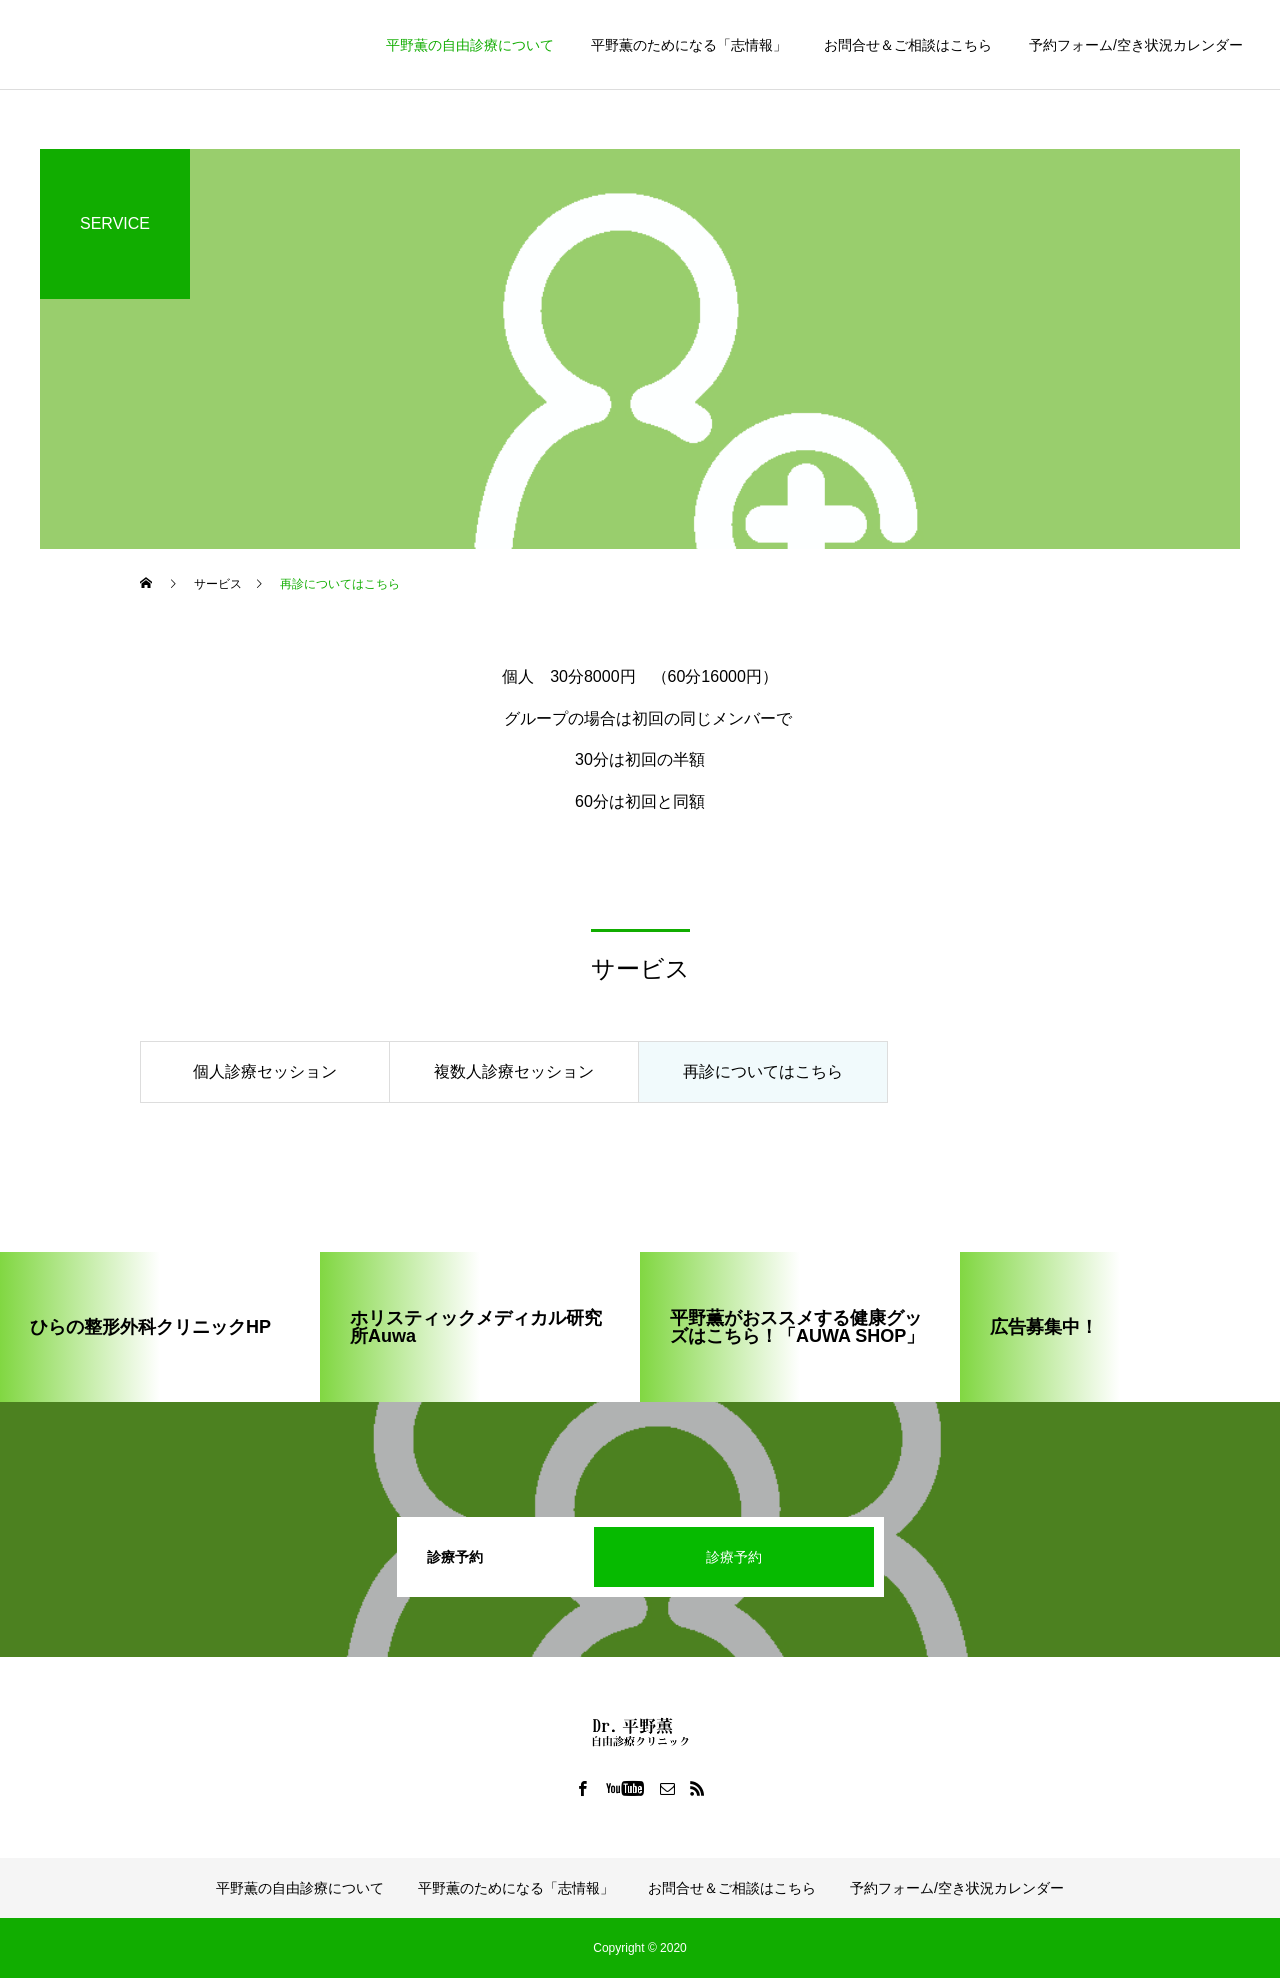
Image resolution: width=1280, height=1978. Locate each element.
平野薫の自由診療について (470, 45)
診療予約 (734, 1557)
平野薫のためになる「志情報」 (689, 45)
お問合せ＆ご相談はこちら (908, 45)
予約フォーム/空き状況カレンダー (1136, 45)
